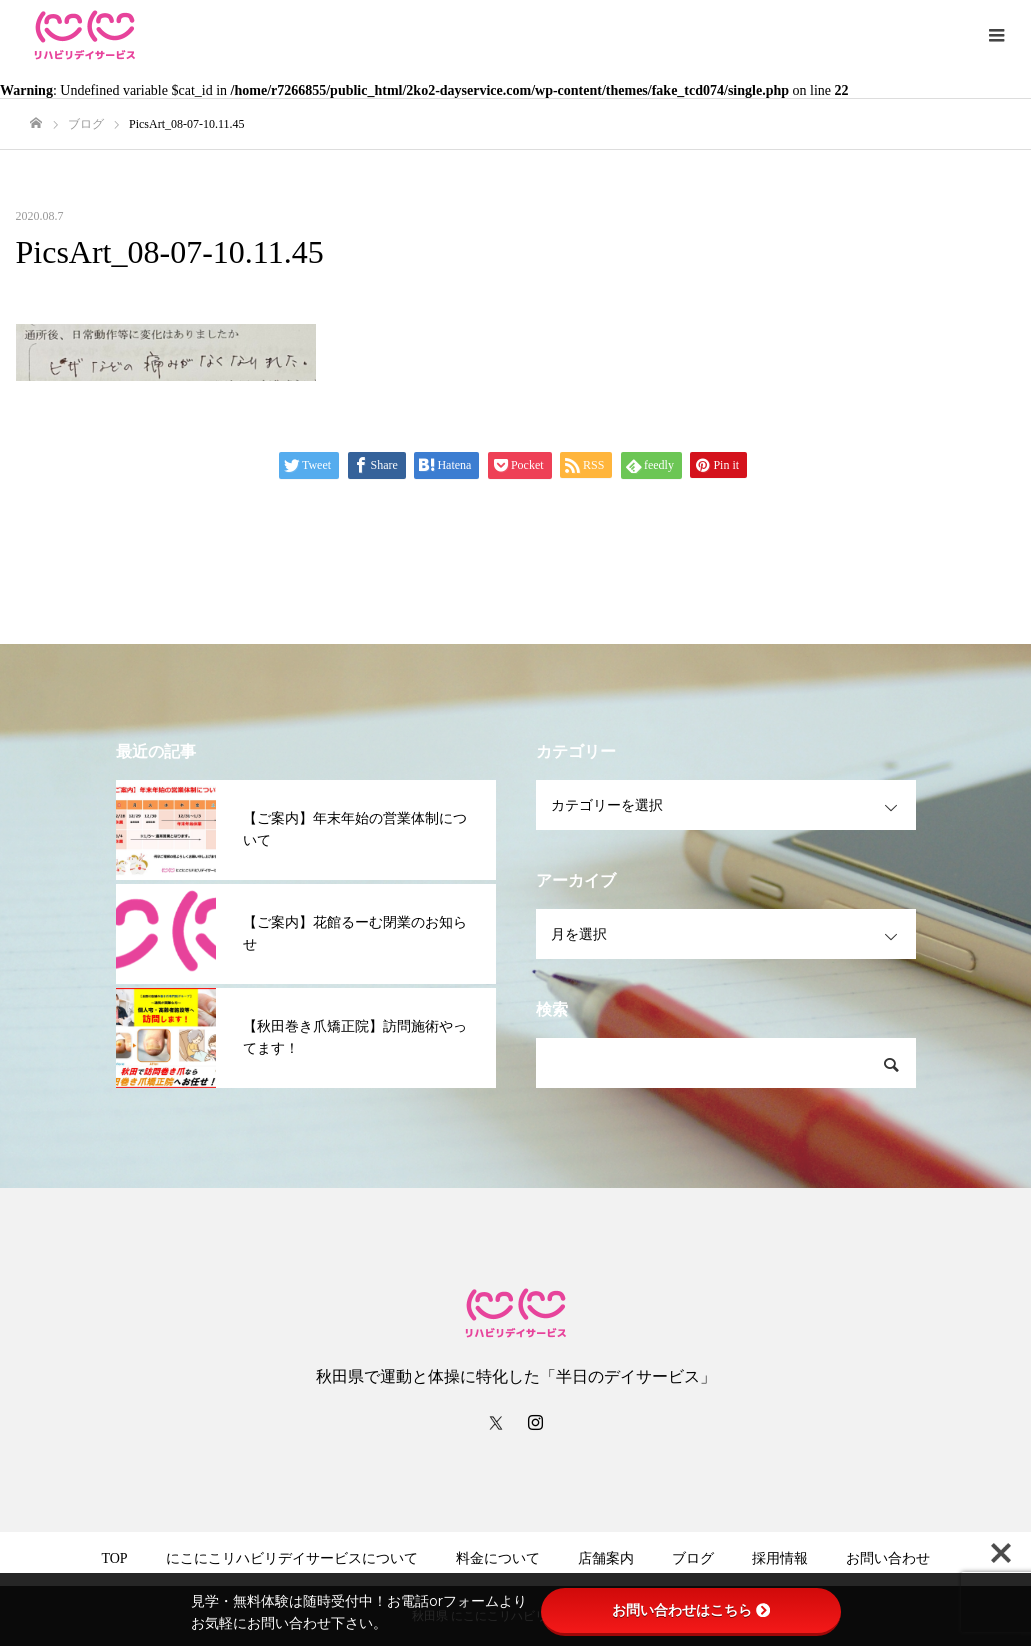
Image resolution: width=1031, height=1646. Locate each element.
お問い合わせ (888, 1558)
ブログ (693, 1558)
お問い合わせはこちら (691, 1610)
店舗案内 (606, 1558)
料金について (498, 1558)
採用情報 (780, 1558)
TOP (114, 1558)
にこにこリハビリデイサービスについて (292, 1558)
